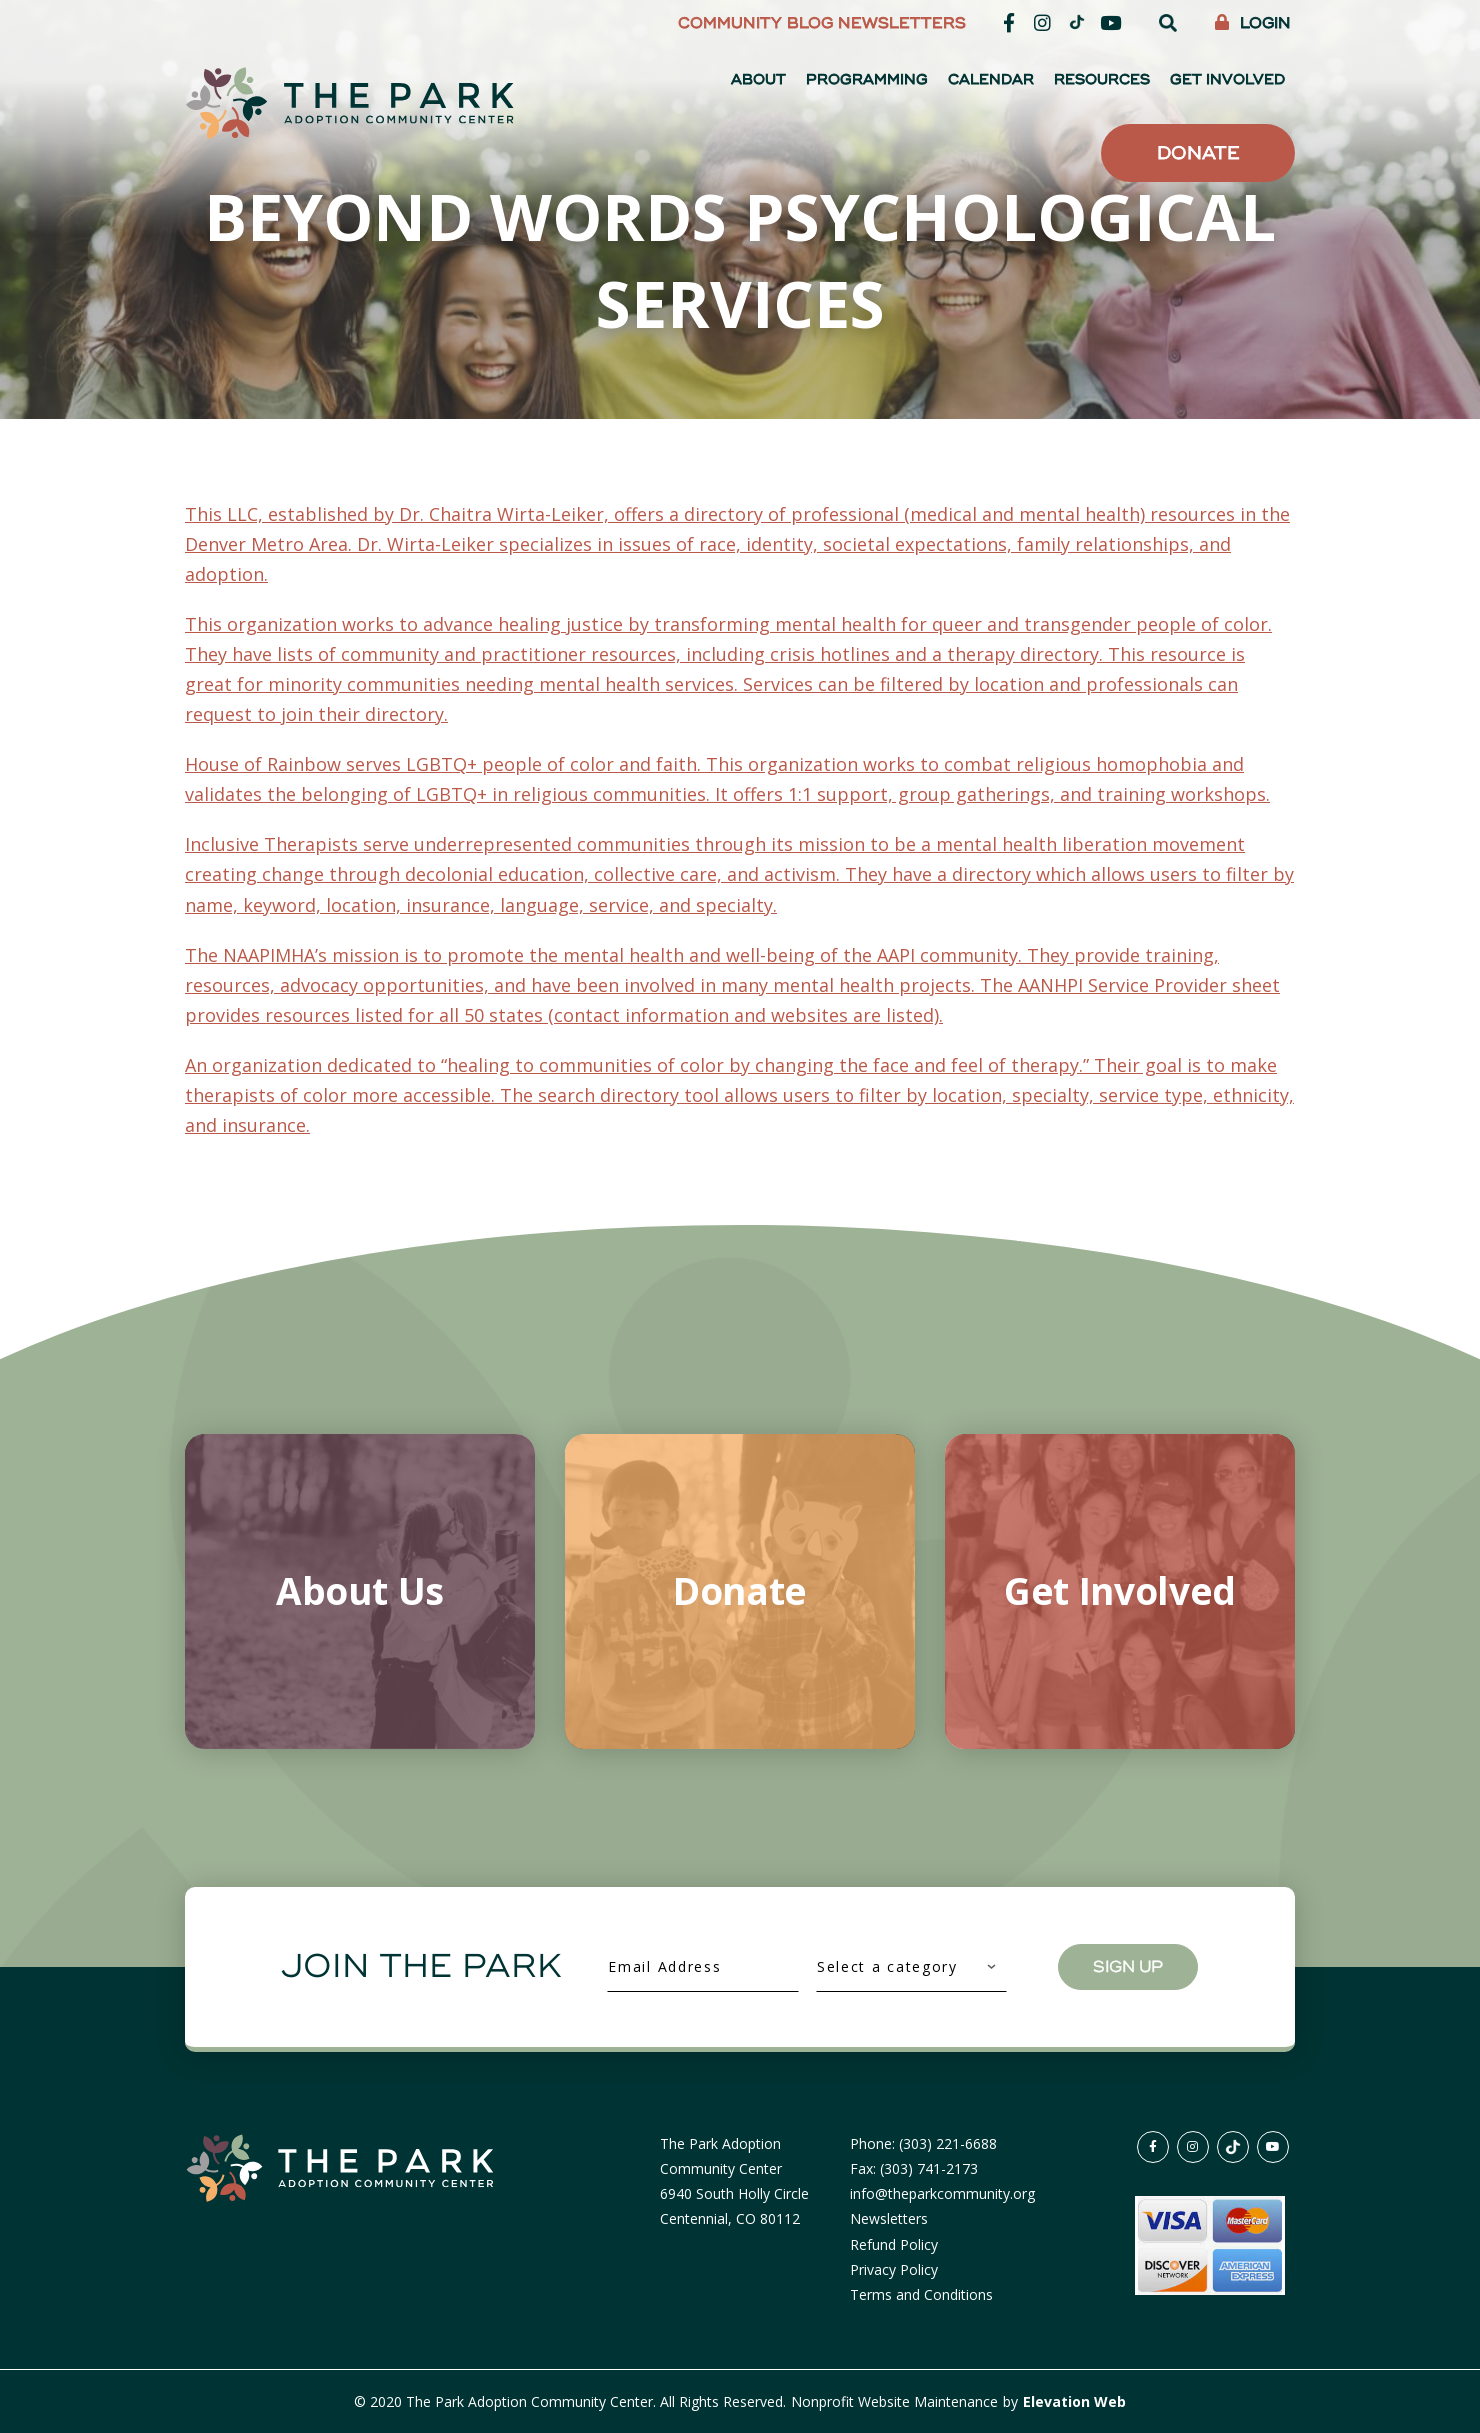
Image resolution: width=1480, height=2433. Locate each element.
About (758, 79)
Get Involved (1227, 79)
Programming (867, 79)
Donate (1198, 153)
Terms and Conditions (921, 2294)
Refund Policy (894, 2244)
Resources (1102, 79)
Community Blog (755, 23)
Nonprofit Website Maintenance (896, 2401)
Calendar (991, 79)
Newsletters (902, 23)
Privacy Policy (894, 2269)
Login (1253, 23)
